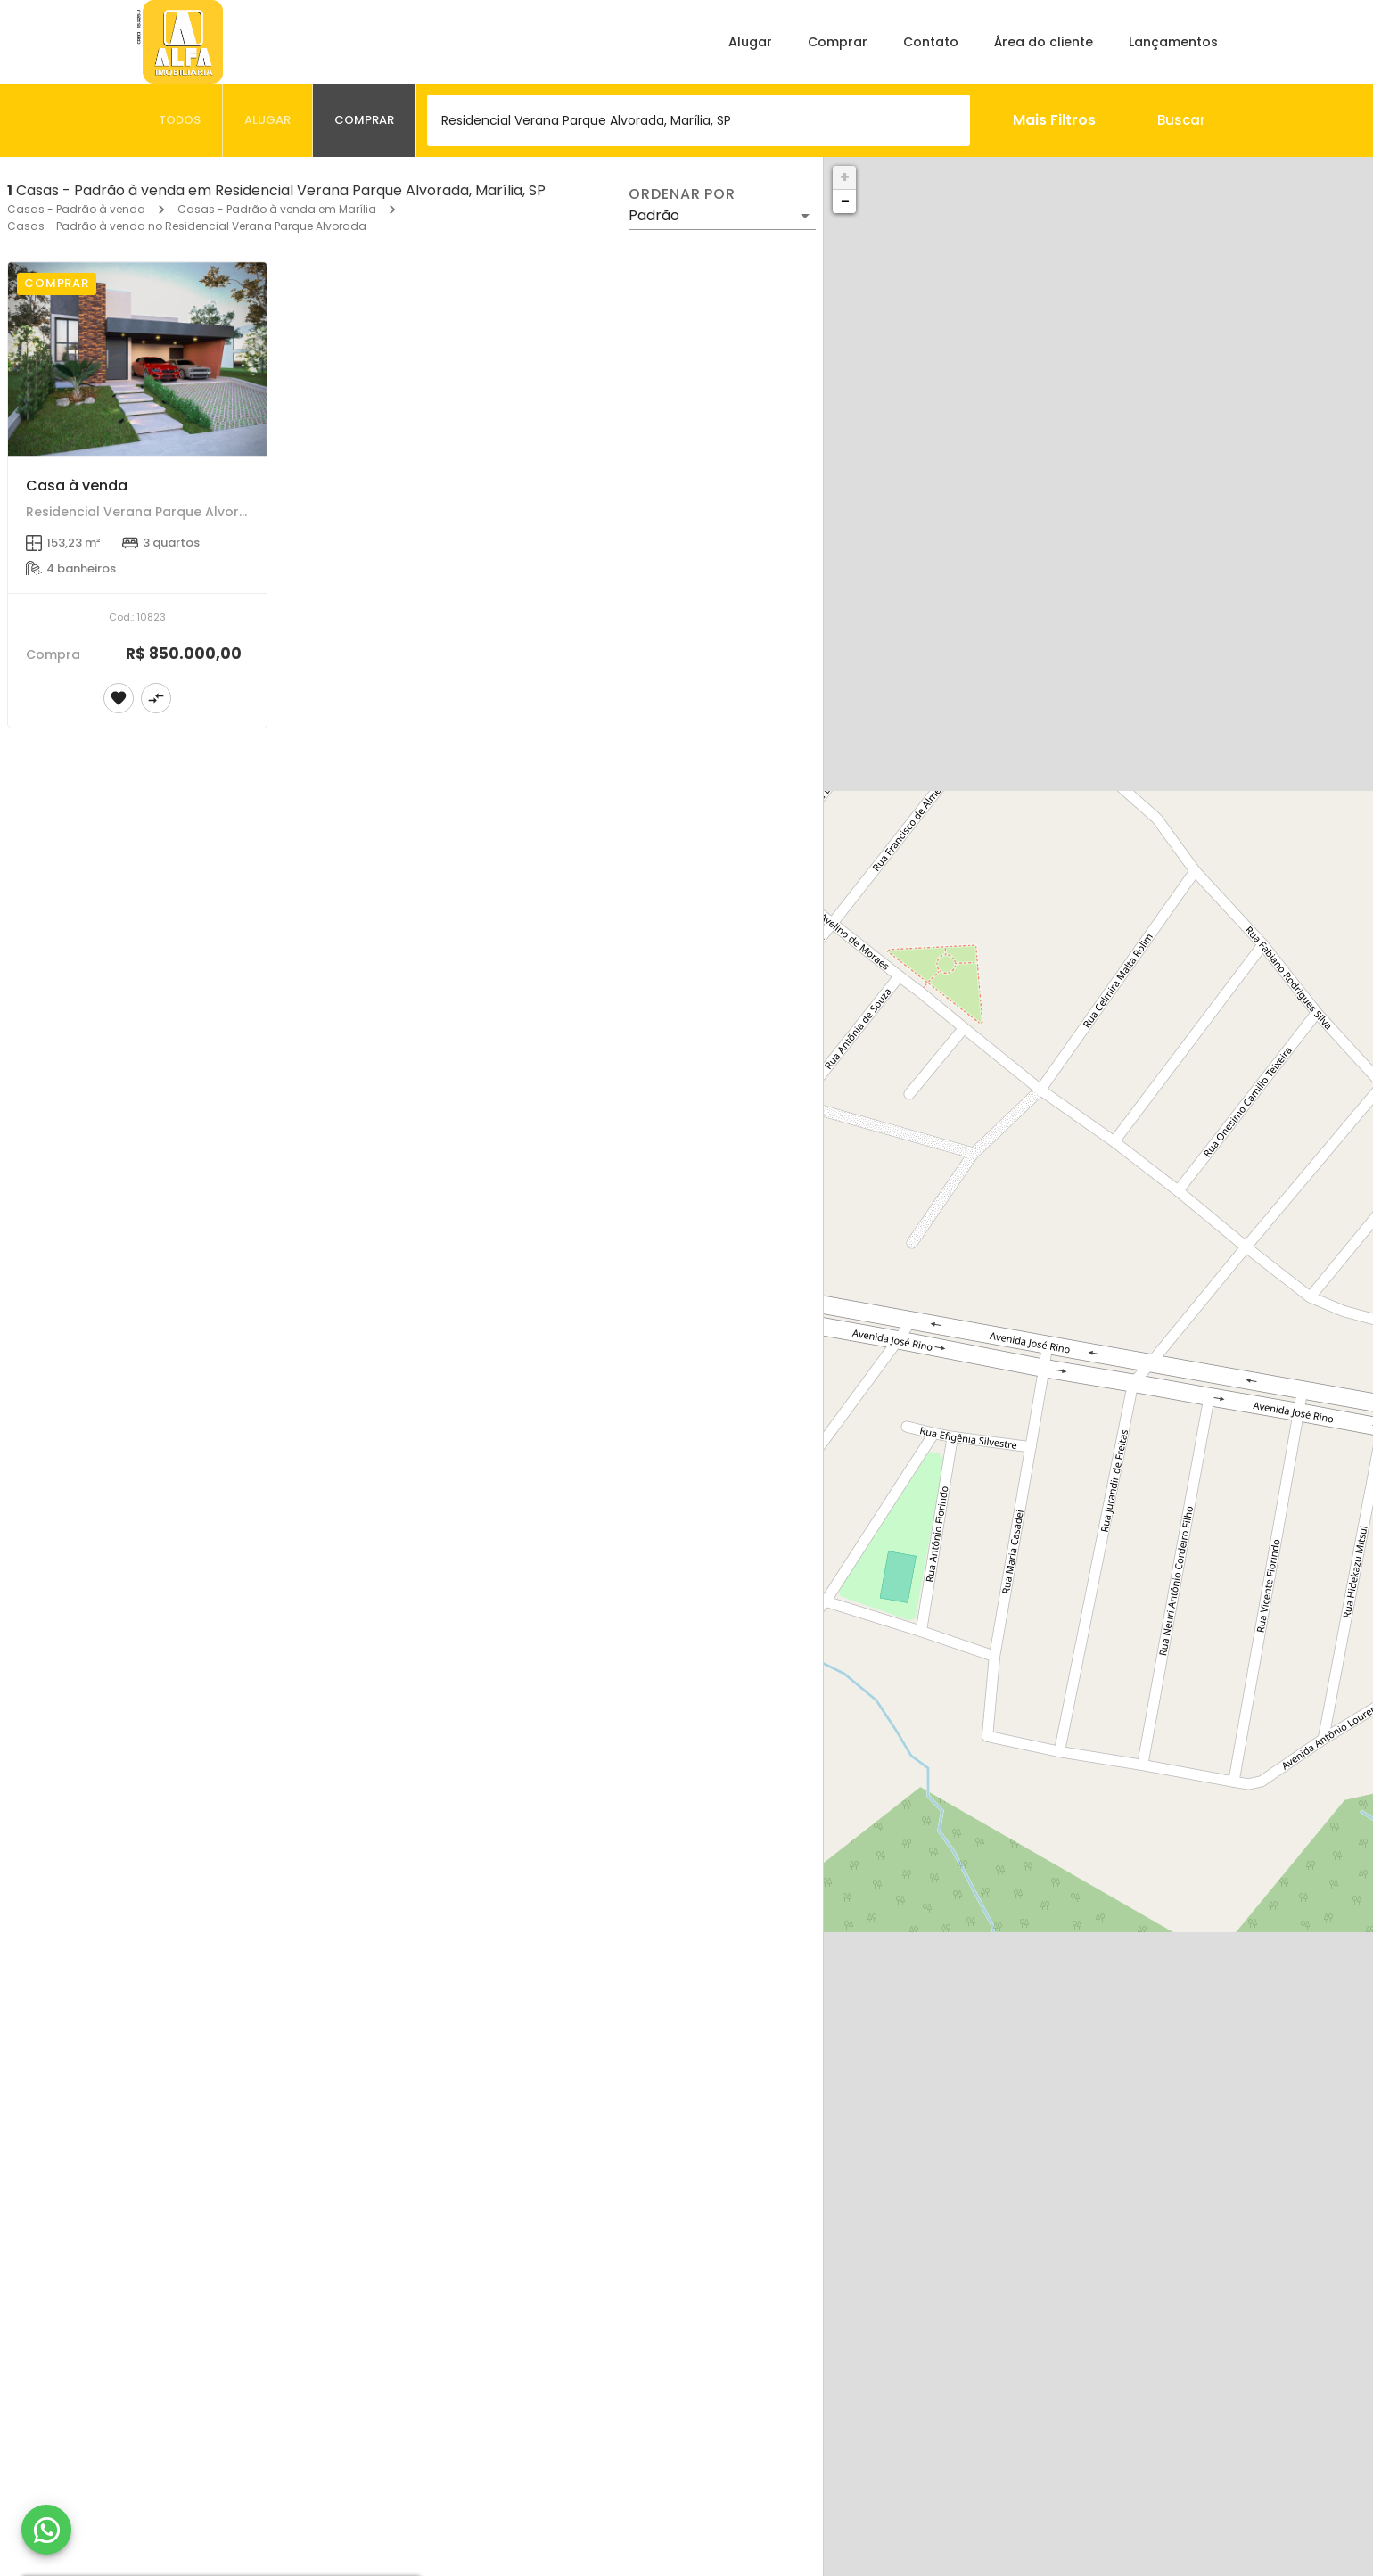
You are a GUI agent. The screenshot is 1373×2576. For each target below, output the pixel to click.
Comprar (837, 42)
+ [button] (845, 177)
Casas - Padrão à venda (76, 209)
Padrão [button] (654, 215)
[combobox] (698, 120)
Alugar (750, 42)
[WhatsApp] (46, 2530)
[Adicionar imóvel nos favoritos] (118, 698)
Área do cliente (1043, 42)
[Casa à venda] (137, 359)
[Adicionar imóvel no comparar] (156, 698)
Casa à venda (76, 485)
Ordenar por (682, 194)
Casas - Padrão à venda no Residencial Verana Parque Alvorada (186, 226)
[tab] (180, 120)
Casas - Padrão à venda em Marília (276, 209)
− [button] (845, 201)
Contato (930, 42)
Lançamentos (1173, 42)
